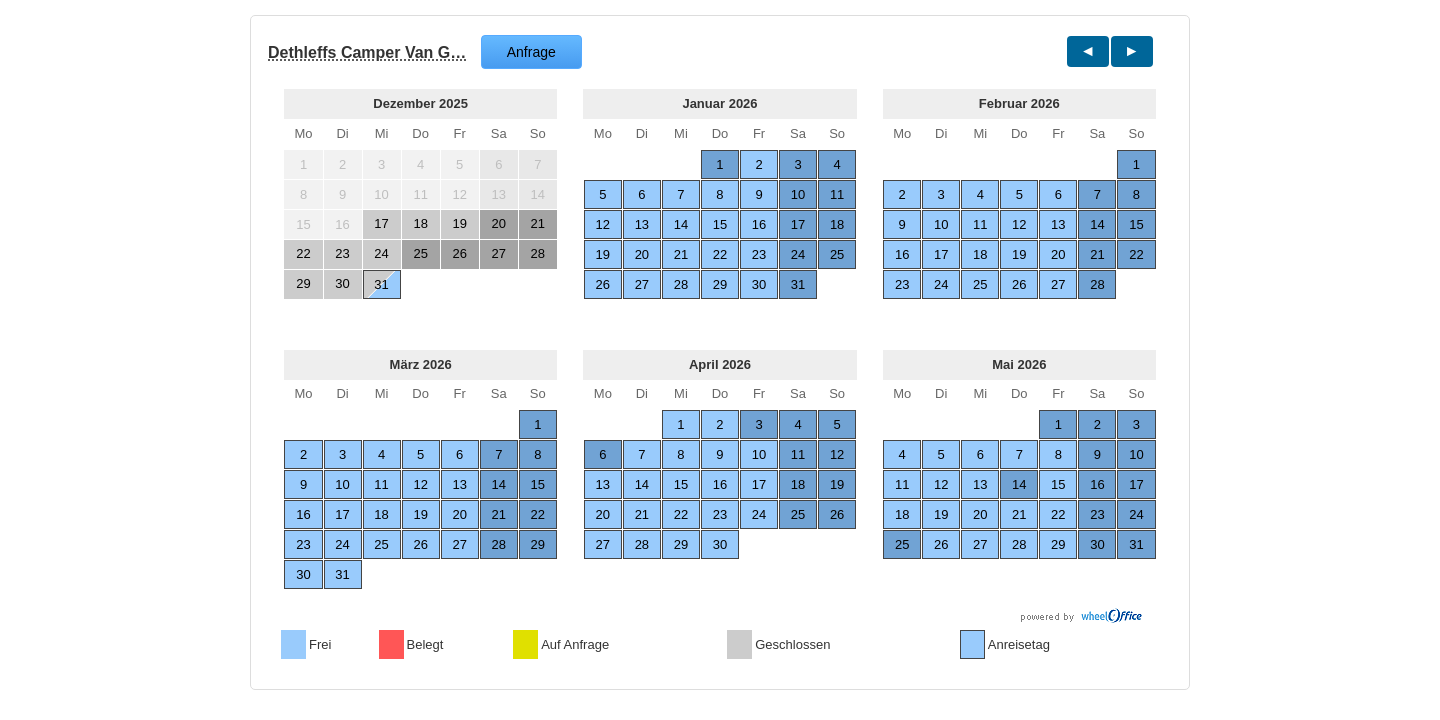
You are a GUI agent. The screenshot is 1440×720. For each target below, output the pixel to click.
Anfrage (531, 52)
